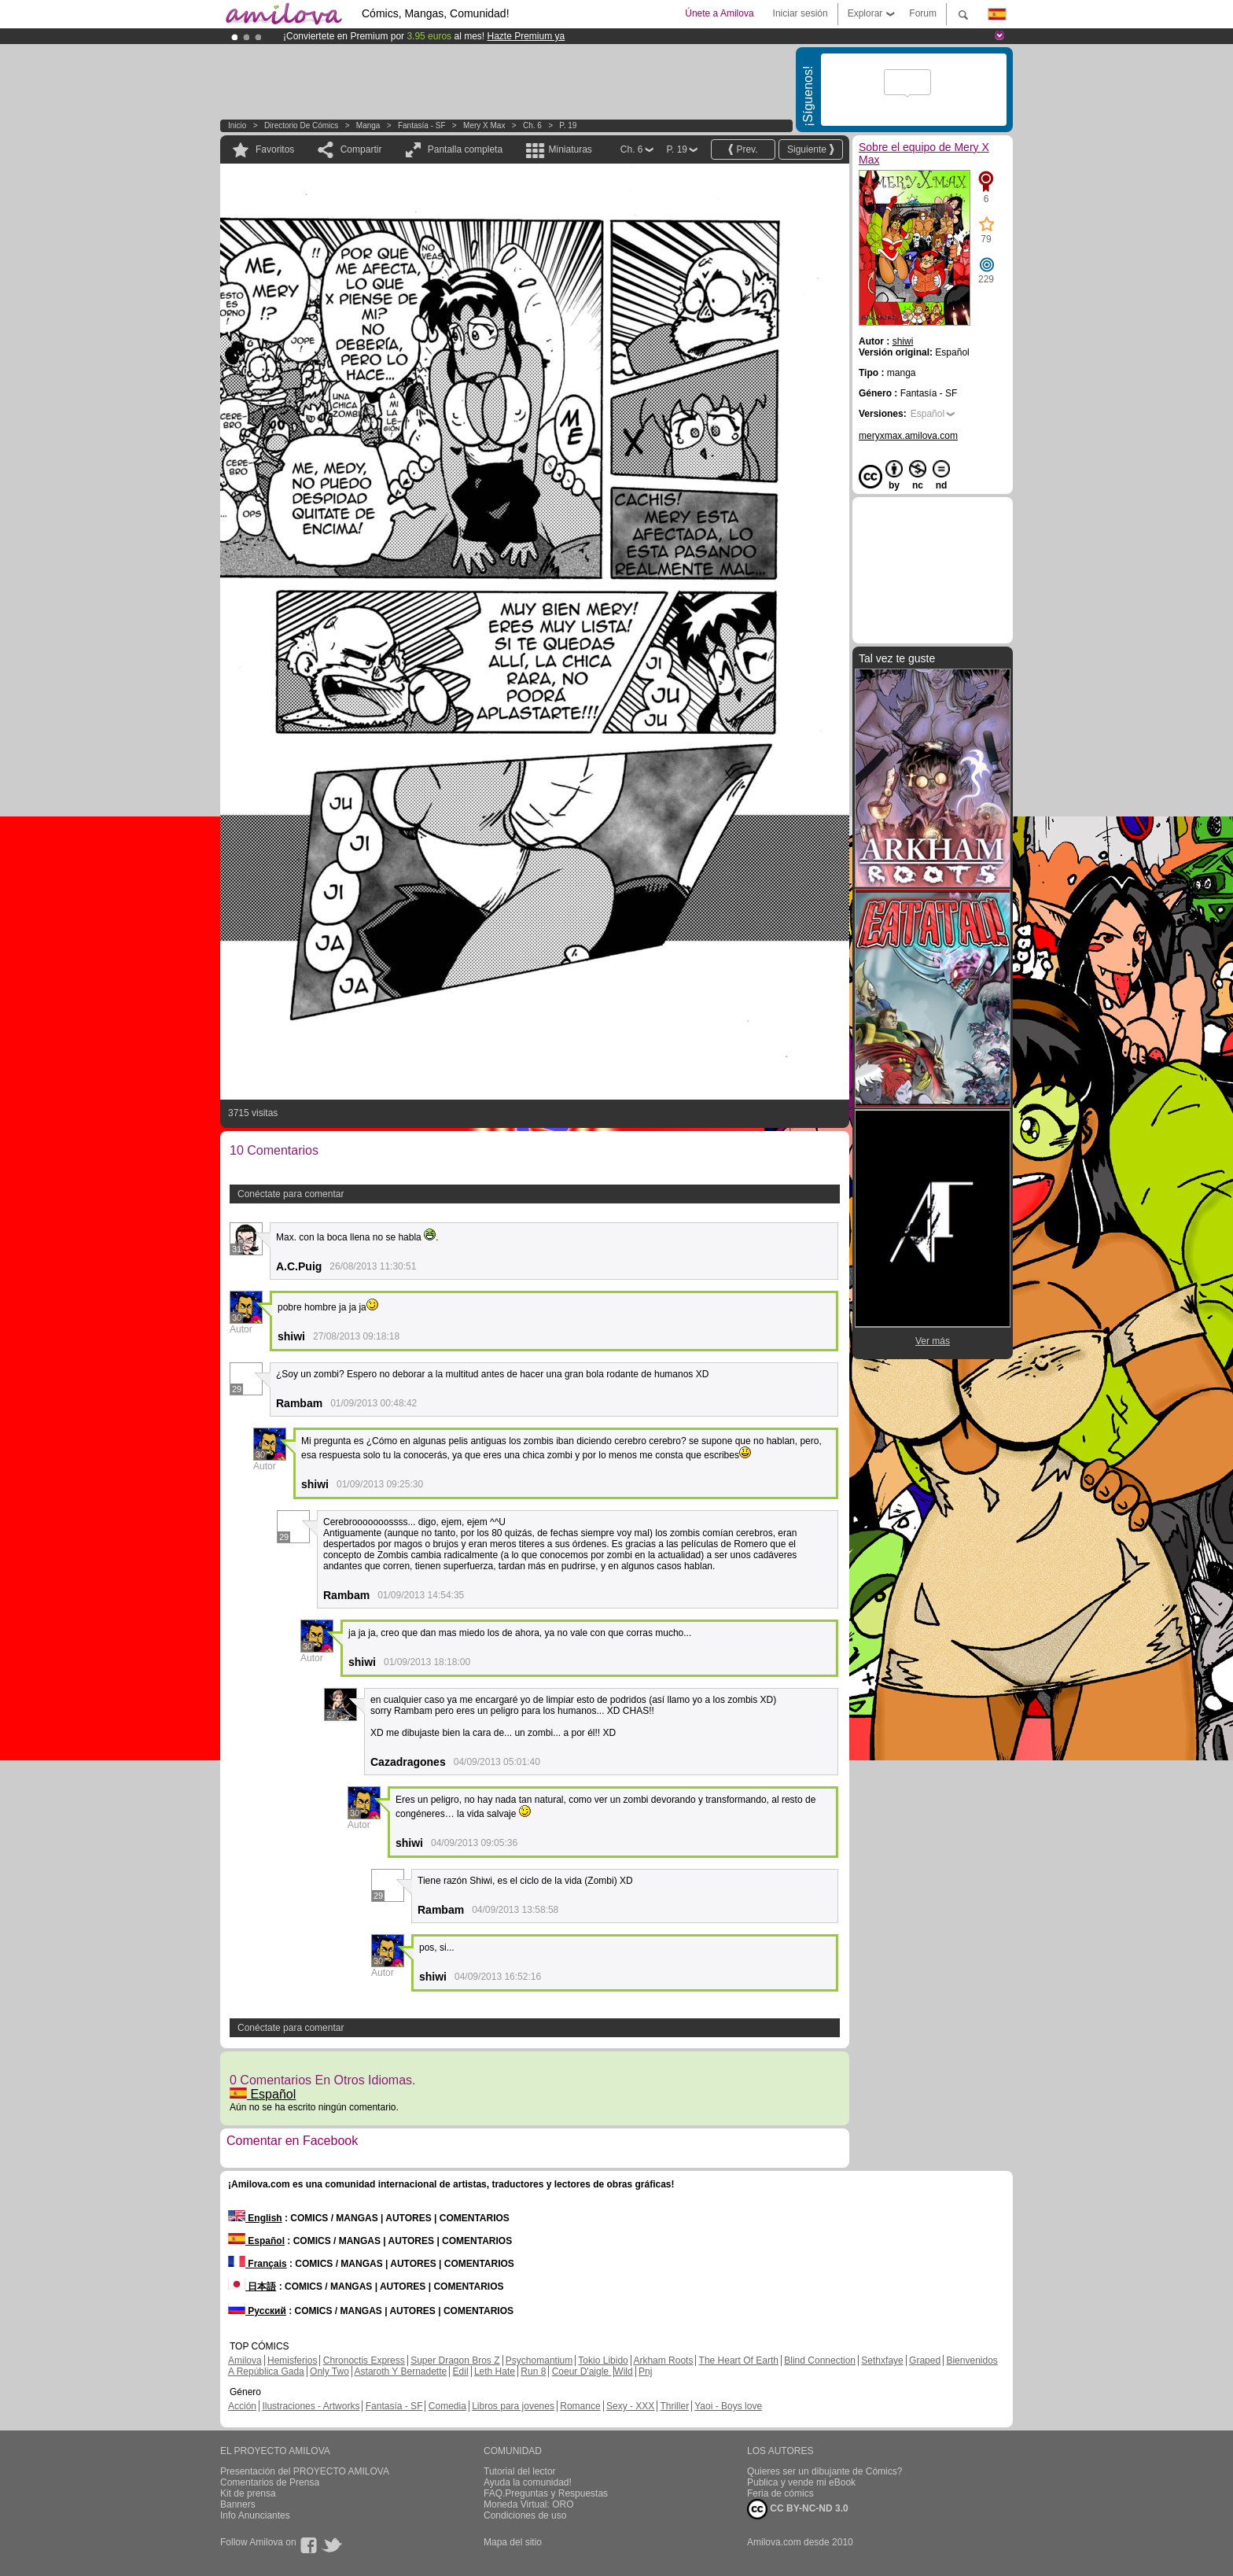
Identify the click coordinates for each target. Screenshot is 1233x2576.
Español (263, 2094)
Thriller (674, 2406)
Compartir (361, 149)
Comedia (447, 2406)
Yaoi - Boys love (728, 2406)
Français (257, 2263)
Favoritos (275, 149)
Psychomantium (539, 2360)
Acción (242, 2406)
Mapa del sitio (513, 2542)
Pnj (645, 2371)
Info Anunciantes (255, 2515)
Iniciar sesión (800, 13)
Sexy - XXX (630, 2406)
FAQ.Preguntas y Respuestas (546, 2493)
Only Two (329, 2371)
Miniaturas (569, 149)
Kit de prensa (248, 2493)
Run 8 (533, 2371)
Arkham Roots (663, 2360)
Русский (257, 2310)
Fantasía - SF (422, 125)
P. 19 (567, 125)
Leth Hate (494, 2371)
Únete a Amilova (719, 13)
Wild (623, 2371)
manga (368, 125)
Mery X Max (484, 125)
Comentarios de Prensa (269, 2482)
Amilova (245, 2360)
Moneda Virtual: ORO (529, 2504)
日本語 (252, 2286)
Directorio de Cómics (301, 125)
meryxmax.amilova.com (908, 435)
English (255, 2218)
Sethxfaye (882, 2360)
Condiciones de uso (525, 2515)
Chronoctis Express (364, 2360)
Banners (238, 2504)
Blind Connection (820, 2360)
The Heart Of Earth (738, 2360)
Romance (580, 2406)
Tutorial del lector (520, 2471)
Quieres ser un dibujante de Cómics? (824, 2471)
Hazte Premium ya (526, 36)
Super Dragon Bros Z (454, 2360)
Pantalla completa (465, 149)
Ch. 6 (532, 125)
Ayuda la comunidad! (528, 2482)
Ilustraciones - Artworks (310, 2406)
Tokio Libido (603, 2360)
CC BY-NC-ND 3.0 (797, 2509)
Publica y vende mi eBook (801, 2482)
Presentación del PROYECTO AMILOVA (304, 2471)
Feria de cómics (780, 2493)
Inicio (237, 125)
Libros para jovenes (513, 2406)
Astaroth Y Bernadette (401, 2371)
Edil (461, 2371)
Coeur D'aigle (582, 2371)
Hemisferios (292, 2360)
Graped (924, 2360)
